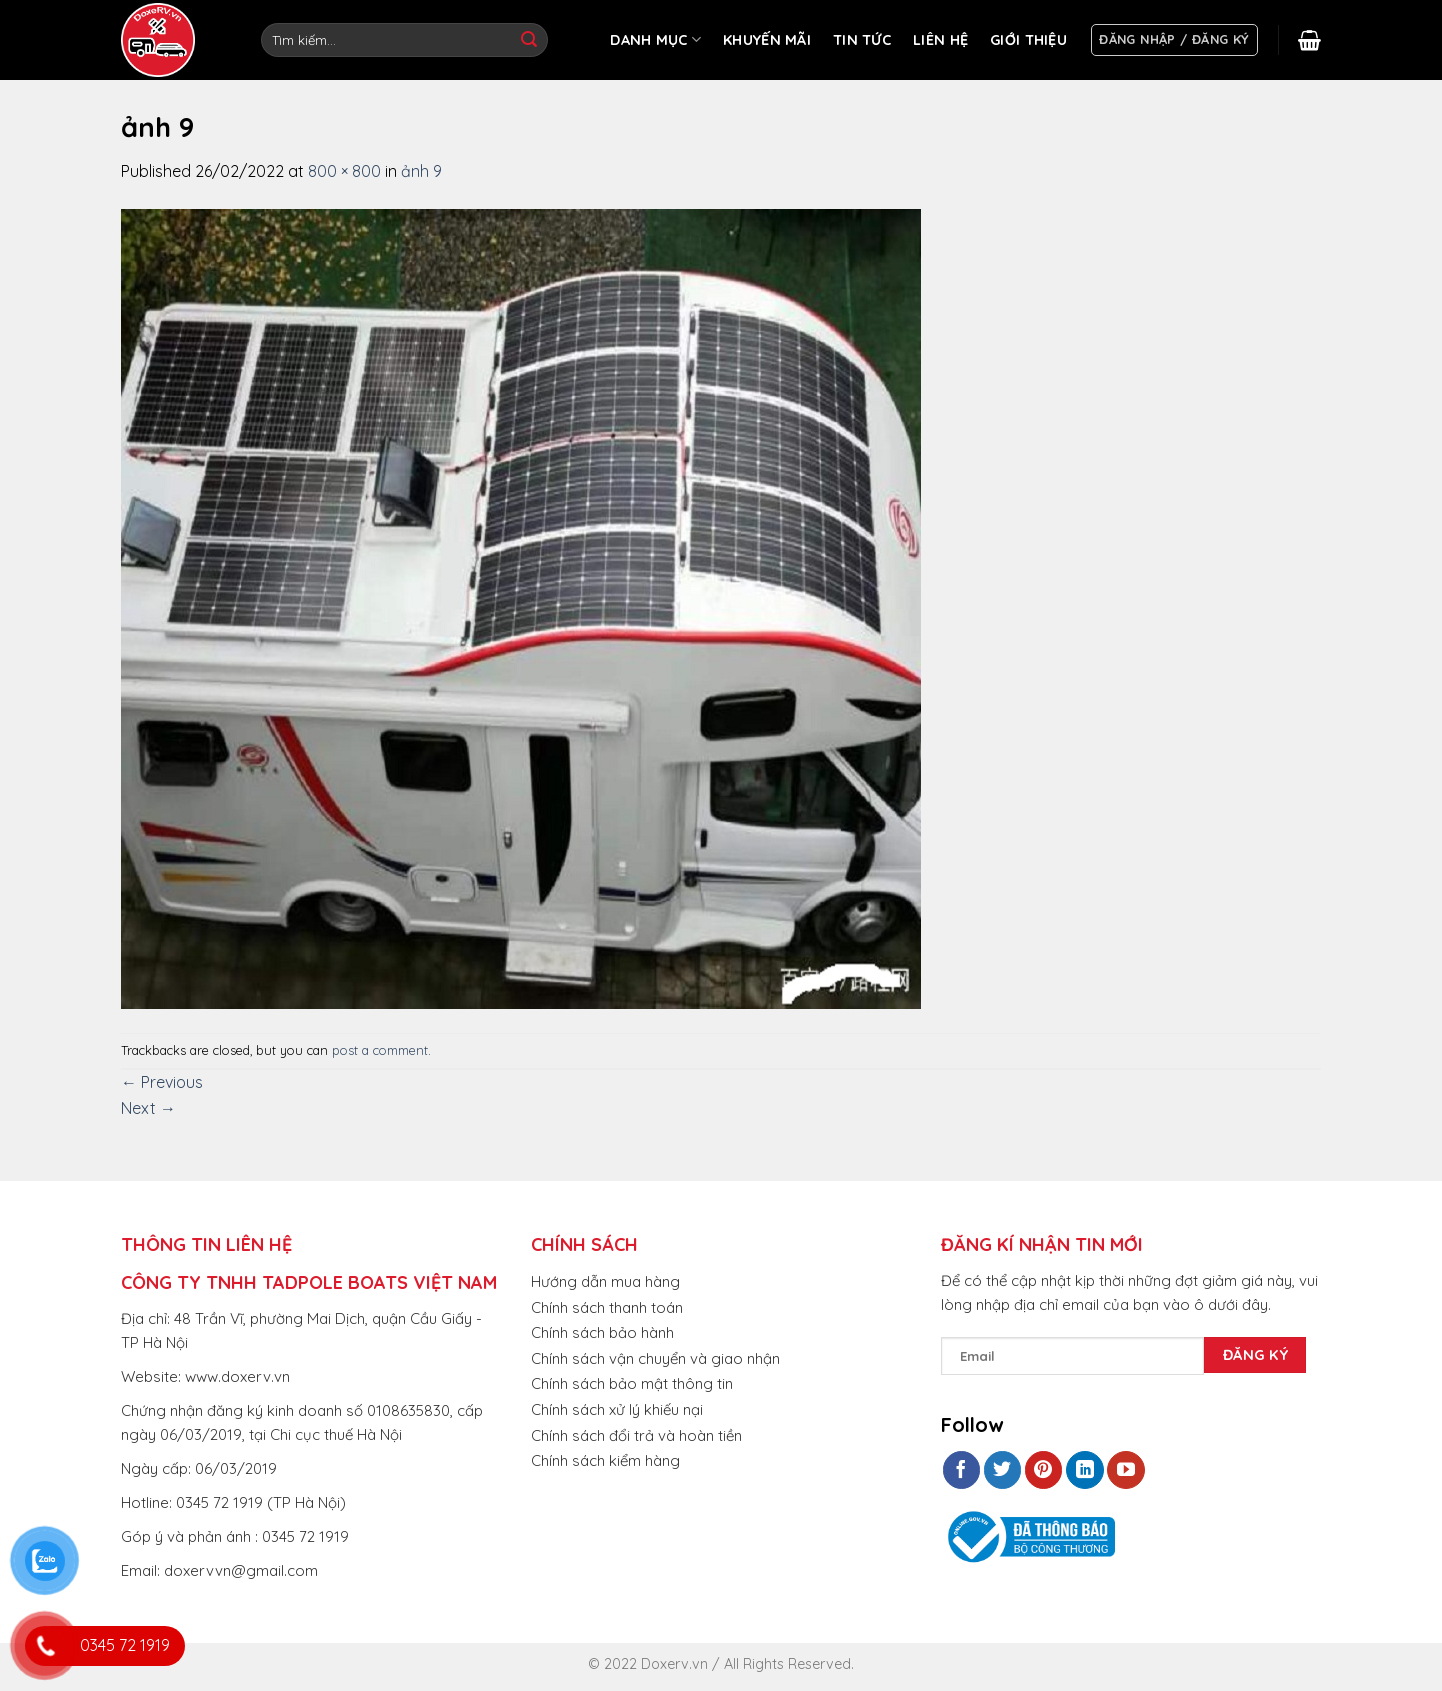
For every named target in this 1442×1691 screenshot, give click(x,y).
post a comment (380, 1050)
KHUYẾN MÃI (767, 40)
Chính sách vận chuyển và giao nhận (655, 1358)
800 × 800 (344, 171)
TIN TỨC (862, 40)
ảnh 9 (421, 171)
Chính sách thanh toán (607, 1307)
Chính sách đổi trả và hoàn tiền (636, 1435)
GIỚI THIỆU (1028, 40)
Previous (162, 1082)
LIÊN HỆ (940, 40)
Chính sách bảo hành (602, 1332)
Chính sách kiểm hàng (605, 1460)
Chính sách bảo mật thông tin (632, 1383)
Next (148, 1108)
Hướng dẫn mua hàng (605, 1281)
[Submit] (529, 40)
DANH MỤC (655, 39)
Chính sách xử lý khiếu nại (617, 1409)
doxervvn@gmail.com (241, 1570)
